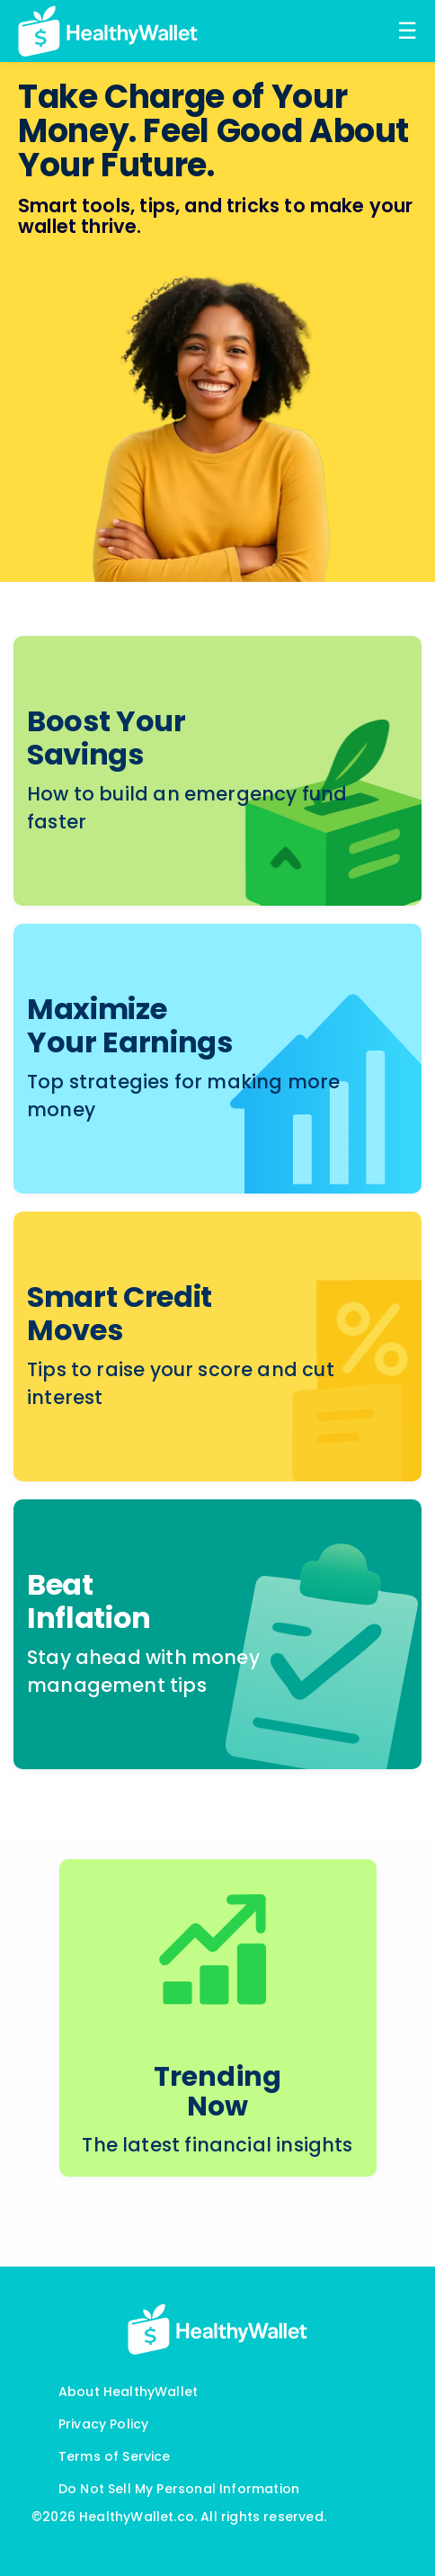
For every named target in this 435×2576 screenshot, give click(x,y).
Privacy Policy (103, 2424)
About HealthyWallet (128, 2392)
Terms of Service (114, 2456)
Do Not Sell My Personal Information (178, 2489)
